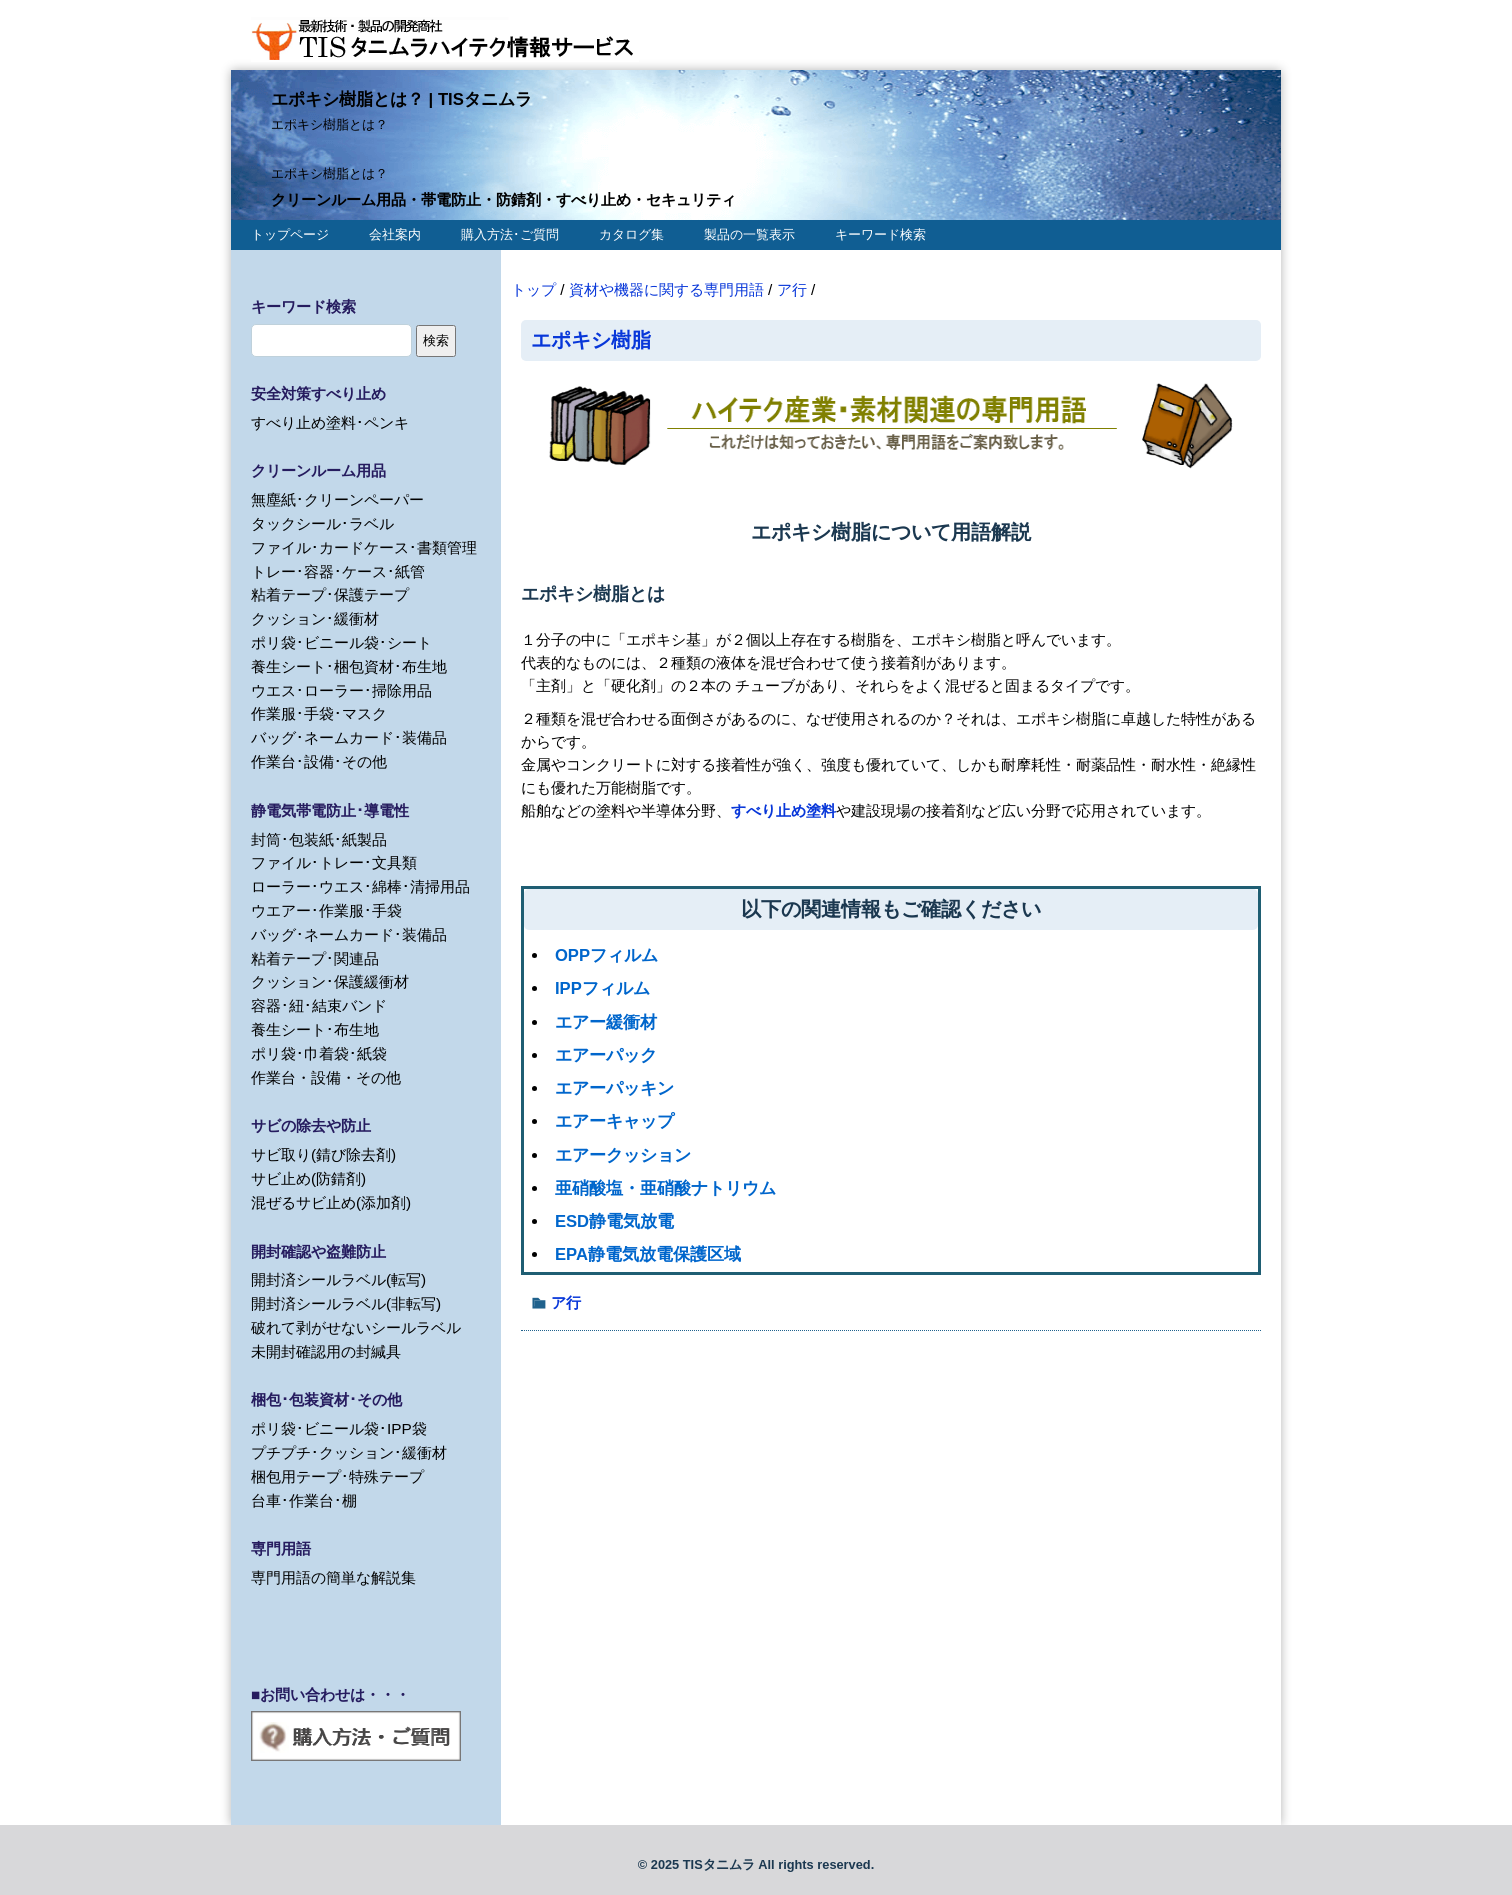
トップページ (290, 234)
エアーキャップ (614, 1121)
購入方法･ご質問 (510, 234)
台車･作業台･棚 (304, 1500)
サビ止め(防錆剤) (308, 1178)
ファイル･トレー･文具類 (334, 862)
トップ (533, 289)
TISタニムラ (719, 1864)
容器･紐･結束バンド (319, 1005)
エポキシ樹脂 (591, 339)
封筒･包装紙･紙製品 (319, 839)
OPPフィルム (606, 955)
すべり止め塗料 (783, 810)
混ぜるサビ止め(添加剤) (331, 1202)
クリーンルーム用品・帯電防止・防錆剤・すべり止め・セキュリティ (503, 199)
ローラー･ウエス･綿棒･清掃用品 (360, 886)
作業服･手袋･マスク (319, 713)
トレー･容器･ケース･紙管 (338, 571)
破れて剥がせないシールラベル (356, 1327)
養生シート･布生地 (315, 1029)
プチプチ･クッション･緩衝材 (349, 1452)
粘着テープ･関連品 (315, 958)
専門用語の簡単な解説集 (333, 1577)
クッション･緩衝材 (315, 618)
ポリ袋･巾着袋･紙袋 (319, 1053)
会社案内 (395, 234)
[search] (331, 340)
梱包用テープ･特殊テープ (337, 1476)
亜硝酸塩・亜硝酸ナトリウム (665, 1188)
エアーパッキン (614, 1088)
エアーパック (606, 1055)
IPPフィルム (602, 988)
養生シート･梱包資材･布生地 (349, 666)
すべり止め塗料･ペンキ (330, 422)
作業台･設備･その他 (319, 761)
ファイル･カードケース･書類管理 (364, 547)
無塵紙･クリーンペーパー (337, 499)
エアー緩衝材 (606, 1022)
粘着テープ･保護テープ (330, 594)
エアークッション (623, 1155)
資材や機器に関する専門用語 (666, 289)
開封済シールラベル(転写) (338, 1279)
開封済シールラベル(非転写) (346, 1303)
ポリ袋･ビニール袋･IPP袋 (339, 1428)
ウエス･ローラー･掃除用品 (341, 690)
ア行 (792, 289)
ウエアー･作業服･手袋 (326, 910)
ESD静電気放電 (614, 1221)
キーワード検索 (880, 234)
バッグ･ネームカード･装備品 (349, 737)
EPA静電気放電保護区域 (648, 1254)
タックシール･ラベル (322, 523)
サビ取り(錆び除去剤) (323, 1154)
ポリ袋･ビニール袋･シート (341, 642)
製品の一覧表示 (749, 234)
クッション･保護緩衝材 (330, 981)
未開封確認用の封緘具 (326, 1351)
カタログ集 (631, 234)
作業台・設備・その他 (326, 1077)
